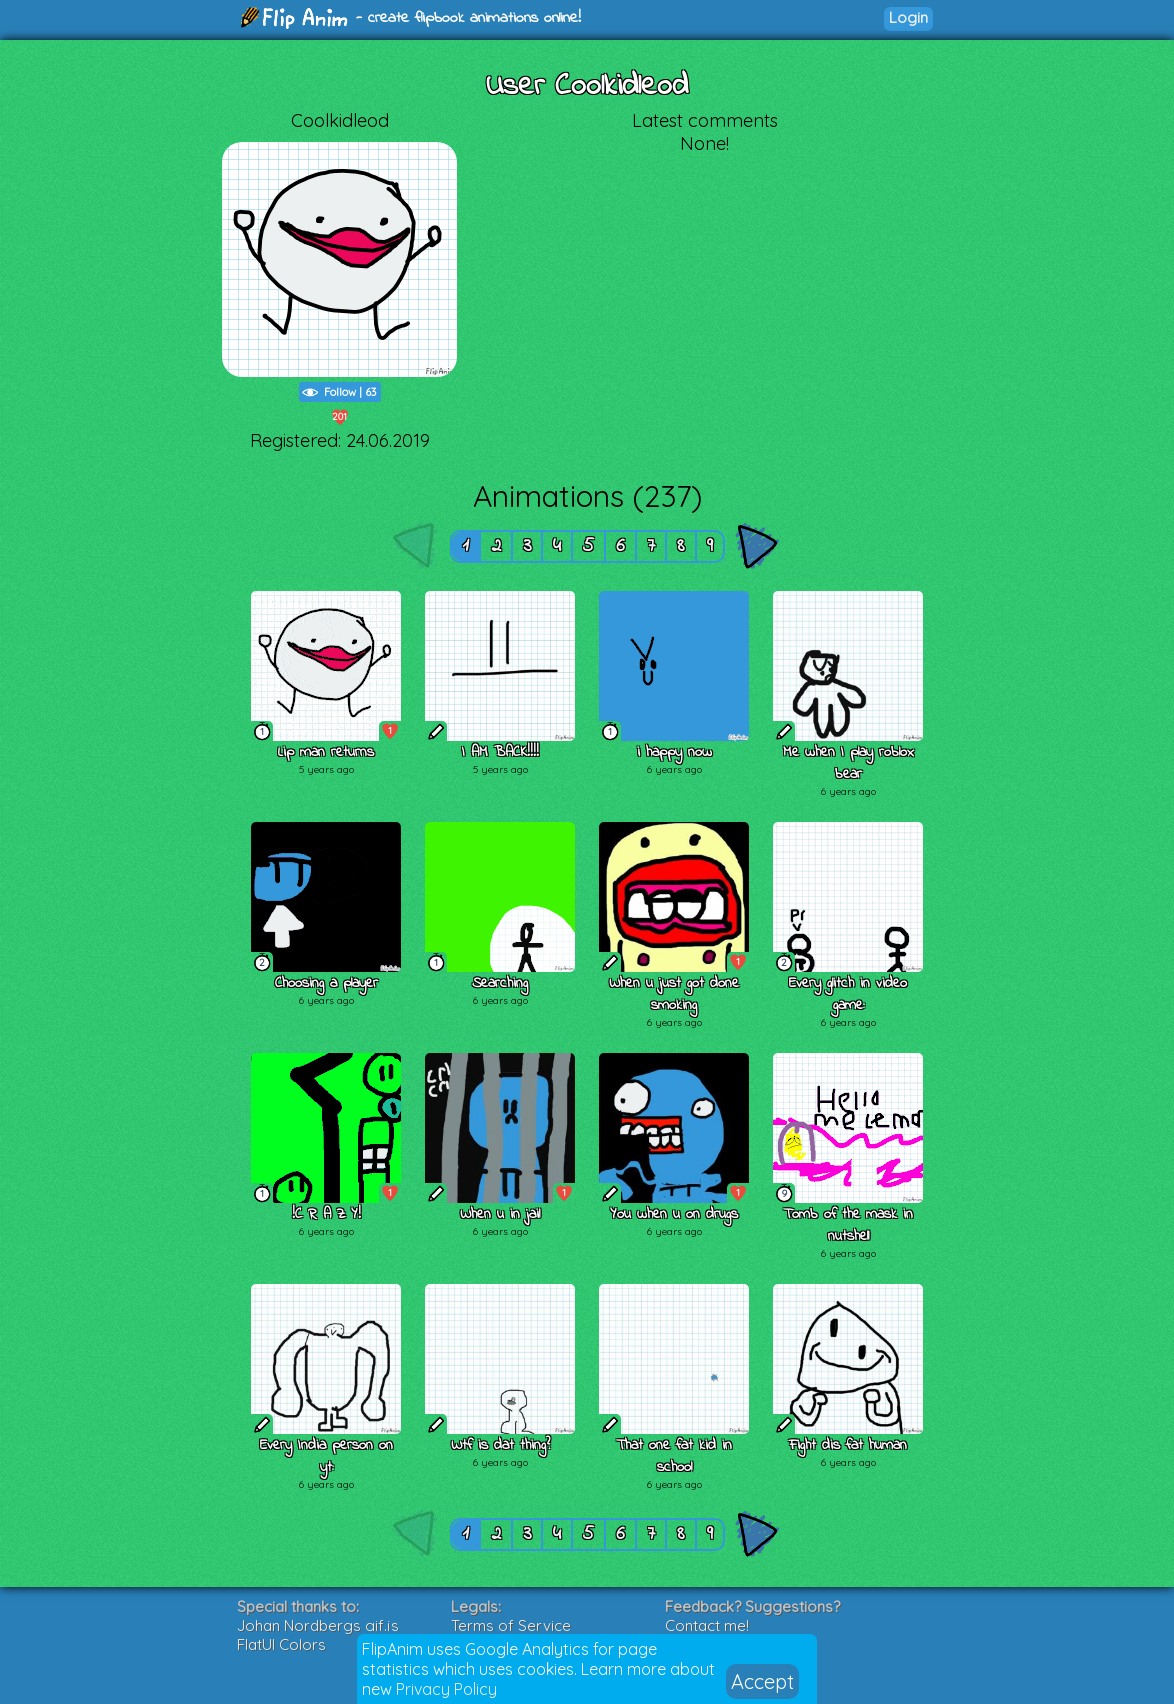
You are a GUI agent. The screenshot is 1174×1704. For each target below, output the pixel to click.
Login (908, 17)
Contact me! (707, 1625)
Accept (762, 1681)
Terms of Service (511, 1625)
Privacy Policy (446, 1689)
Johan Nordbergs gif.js (318, 1625)
